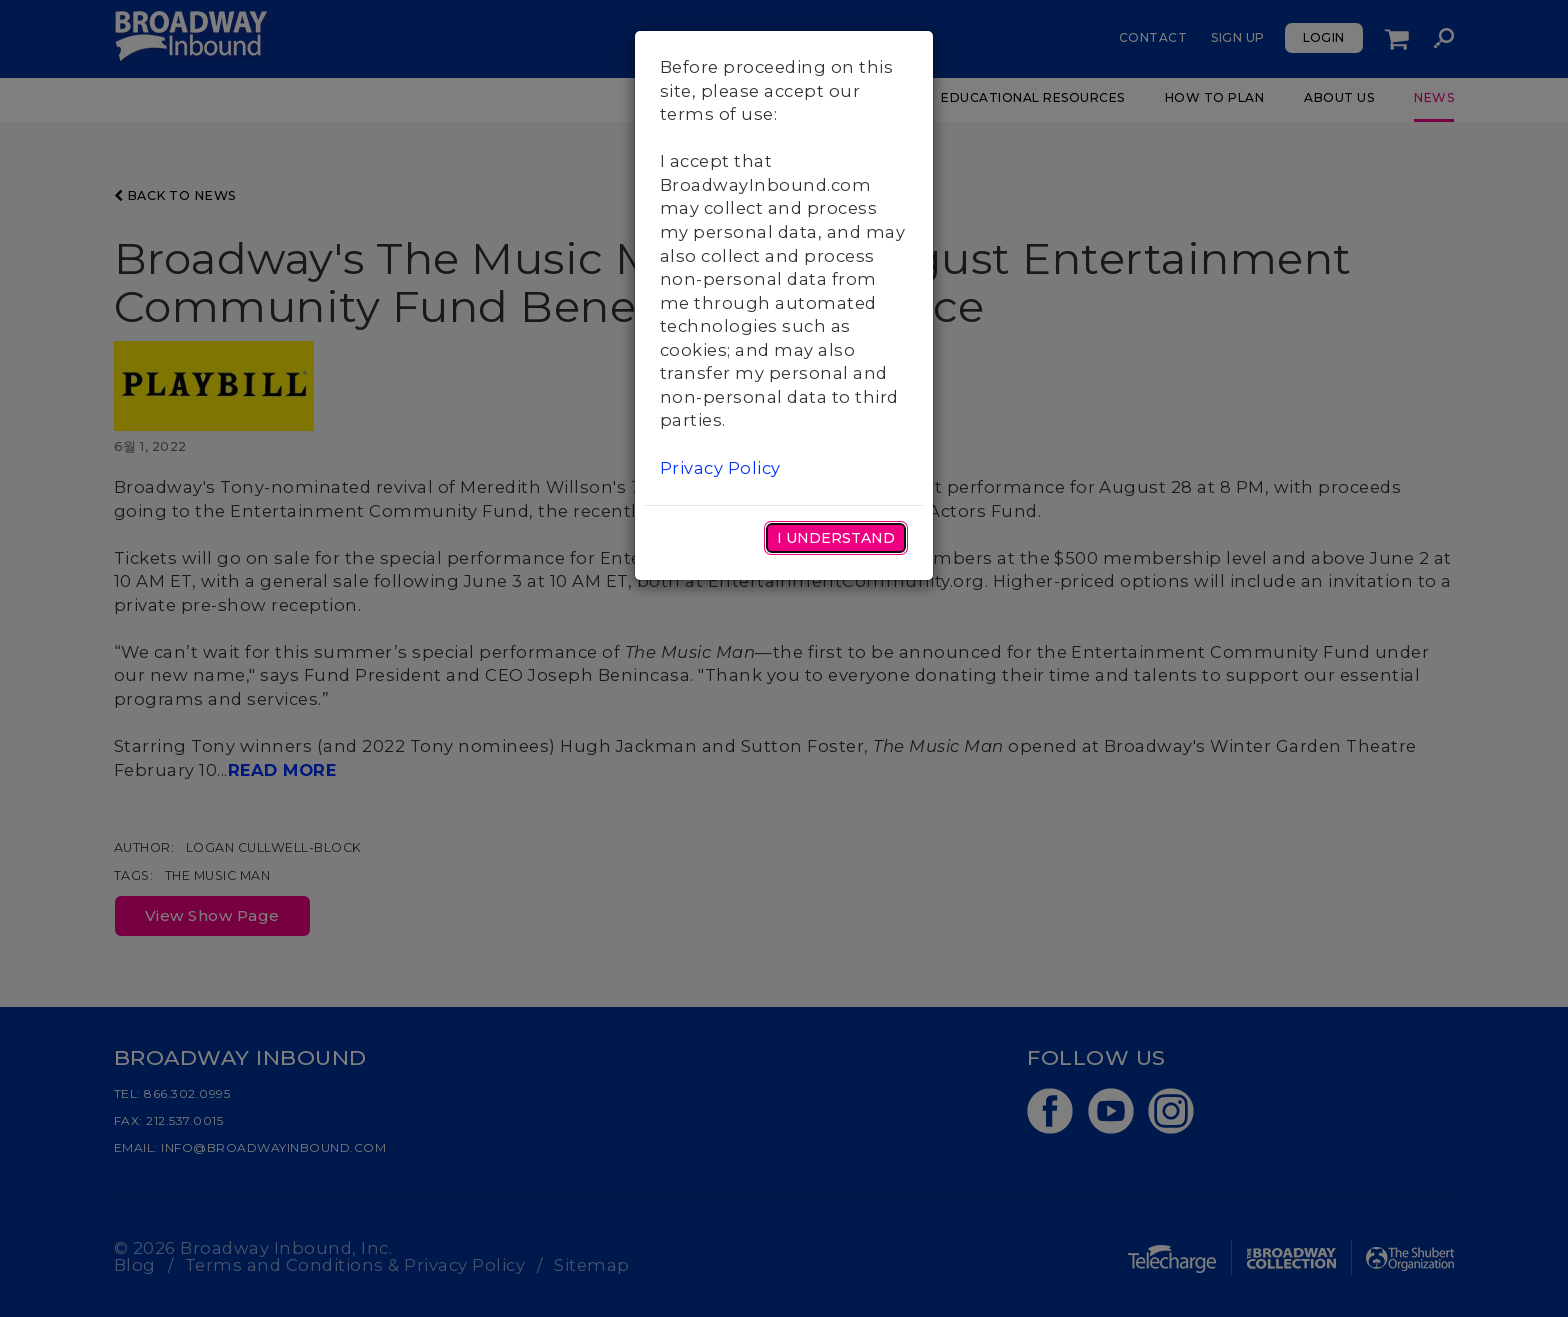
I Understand (836, 538)
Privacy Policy (720, 468)
